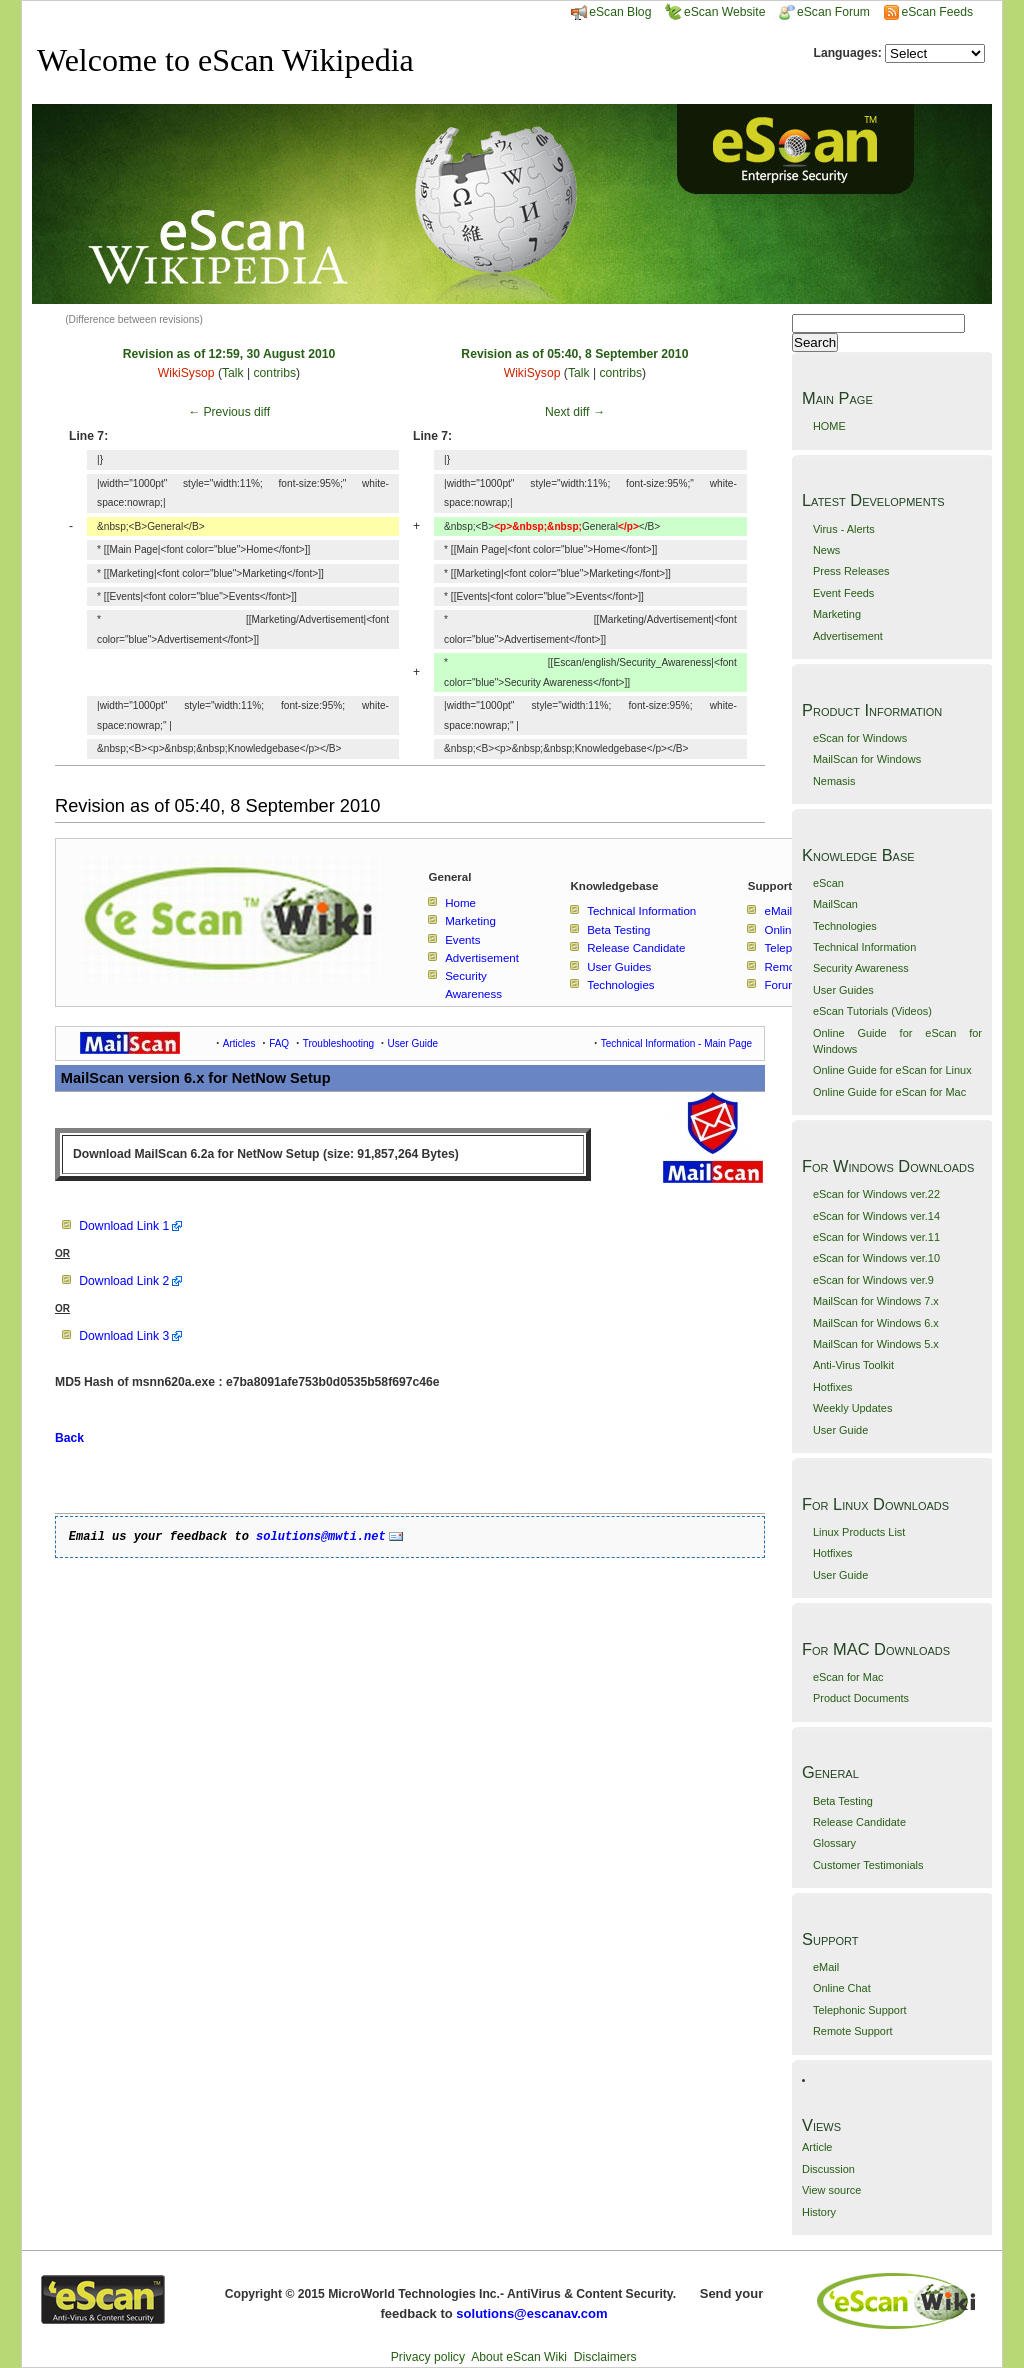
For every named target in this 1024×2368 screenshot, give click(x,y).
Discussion (828, 2169)
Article (817, 2147)
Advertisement (848, 636)
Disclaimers (605, 2357)
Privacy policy (428, 2357)
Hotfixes (833, 1387)
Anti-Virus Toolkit (853, 1365)
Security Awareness (861, 968)
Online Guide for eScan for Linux (892, 1070)
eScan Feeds (936, 12)
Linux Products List (859, 1532)
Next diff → (575, 412)
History (819, 2212)
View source (831, 2190)
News (826, 550)
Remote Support (853, 2031)
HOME (829, 426)
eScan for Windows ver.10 (876, 1258)
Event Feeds (843, 593)
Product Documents (861, 1698)
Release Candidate (859, 1822)
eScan (828, 883)
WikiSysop (186, 373)
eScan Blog (611, 12)
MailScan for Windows (867, 759)
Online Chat (842, 1988)
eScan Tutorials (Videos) (872, 1011)
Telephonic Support (860, 2010)
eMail (826, 1967)
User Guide (840, 1430)
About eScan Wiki (519, 2357)
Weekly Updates (852, 1408)
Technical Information (864, 947)
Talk (233, 373)
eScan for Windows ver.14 (876, 1216)
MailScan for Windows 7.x (876, 1301)
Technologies (845, 926)
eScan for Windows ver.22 (876, 1194)
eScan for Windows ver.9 (873, 1280)
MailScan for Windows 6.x (876, 1323)
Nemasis (834, 781)
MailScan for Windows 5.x (876, 1344)
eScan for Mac (848, 1677)
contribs (275, 373)
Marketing (837, 614)
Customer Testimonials (868, 1865)
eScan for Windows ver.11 (876, 1237)
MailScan (835, 904)
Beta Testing (843, 1801)
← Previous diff (229, 412)
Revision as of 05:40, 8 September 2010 (574, 354)
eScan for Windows (860, 738)
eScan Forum (824, 12)
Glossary (834, 1843)
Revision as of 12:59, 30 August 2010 (229, 354)
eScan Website (715, 12)
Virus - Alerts (844, 529)
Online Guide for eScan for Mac (889, 1092)
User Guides (843, 990)
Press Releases (851, 571)
